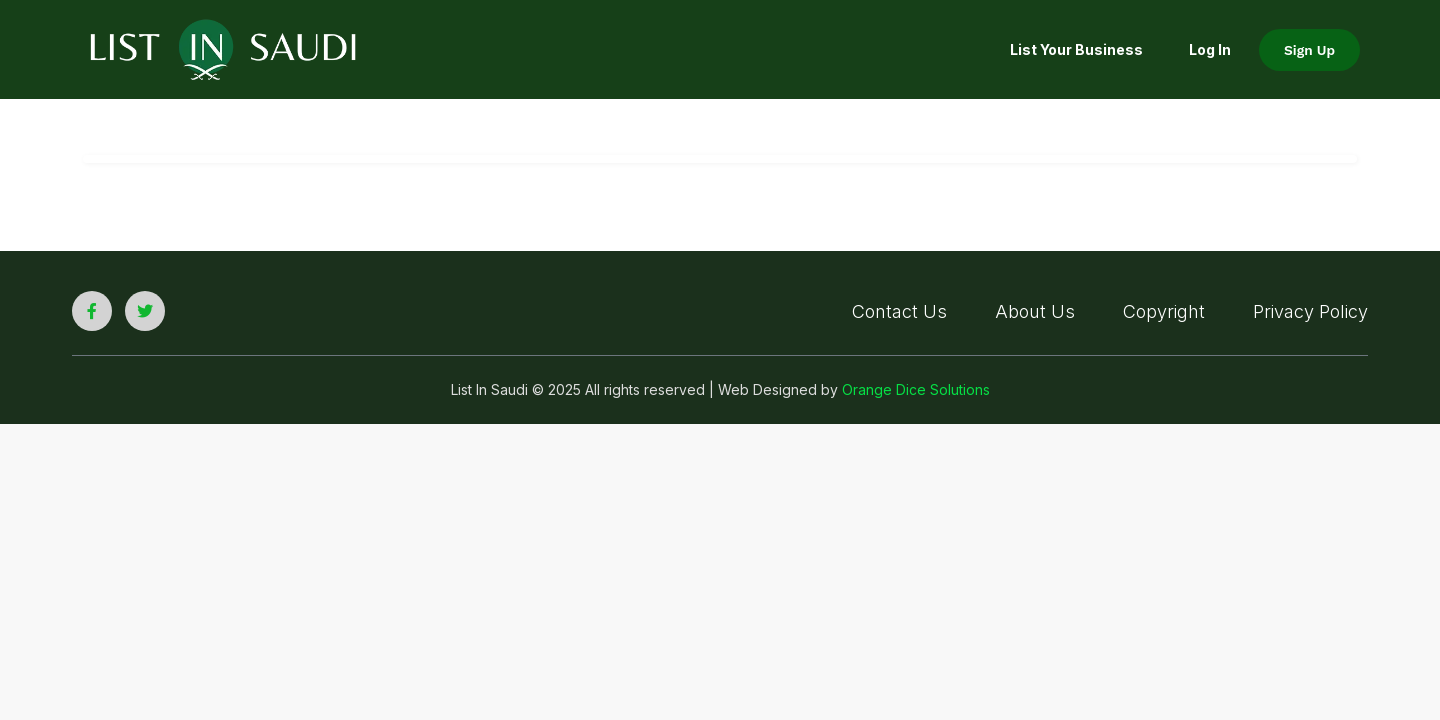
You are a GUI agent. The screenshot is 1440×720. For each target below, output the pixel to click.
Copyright (1164, 311)
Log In (1210, 49)
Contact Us (899, 311)
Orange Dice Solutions (916, 389)
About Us (1035, 311)
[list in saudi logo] (223, 48)
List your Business (1076, 49)
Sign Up (1309, 50)
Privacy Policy (1310, 311)
